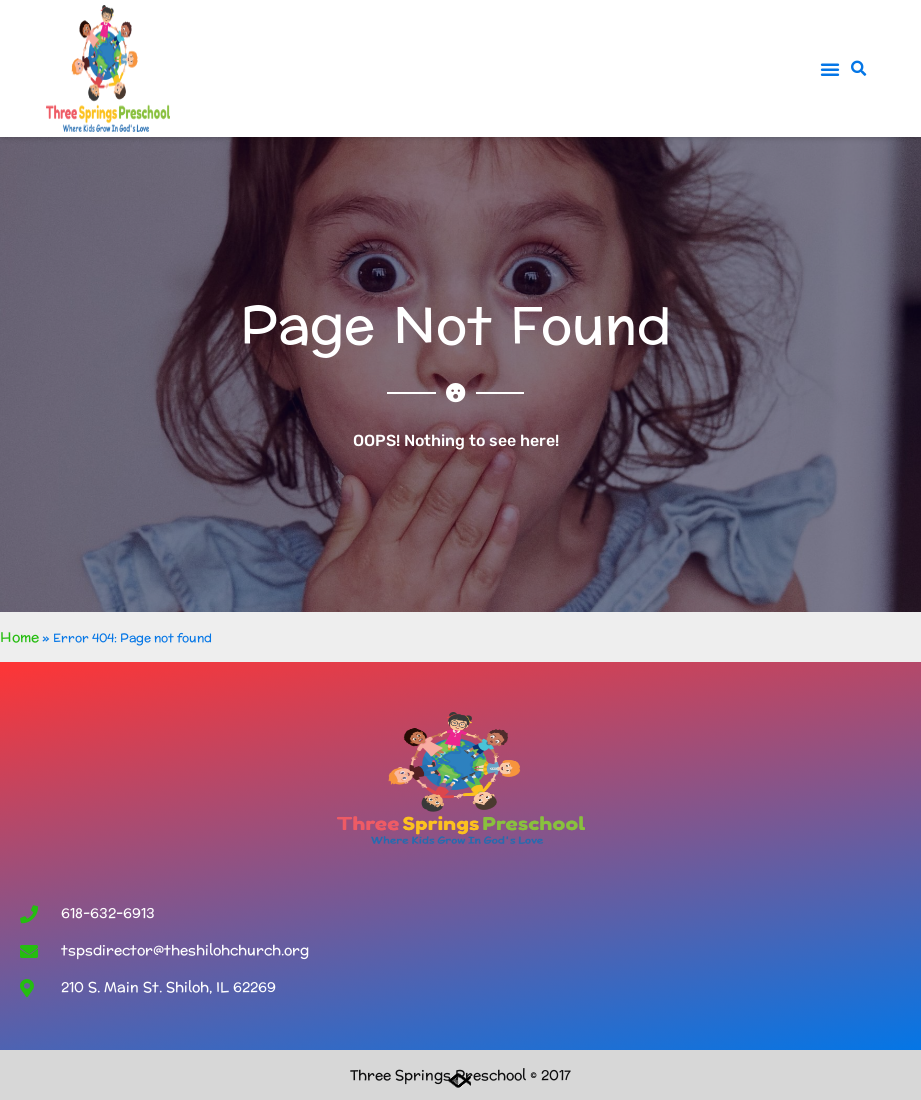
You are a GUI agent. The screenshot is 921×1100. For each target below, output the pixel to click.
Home (19, 637)
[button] (830, 69)
